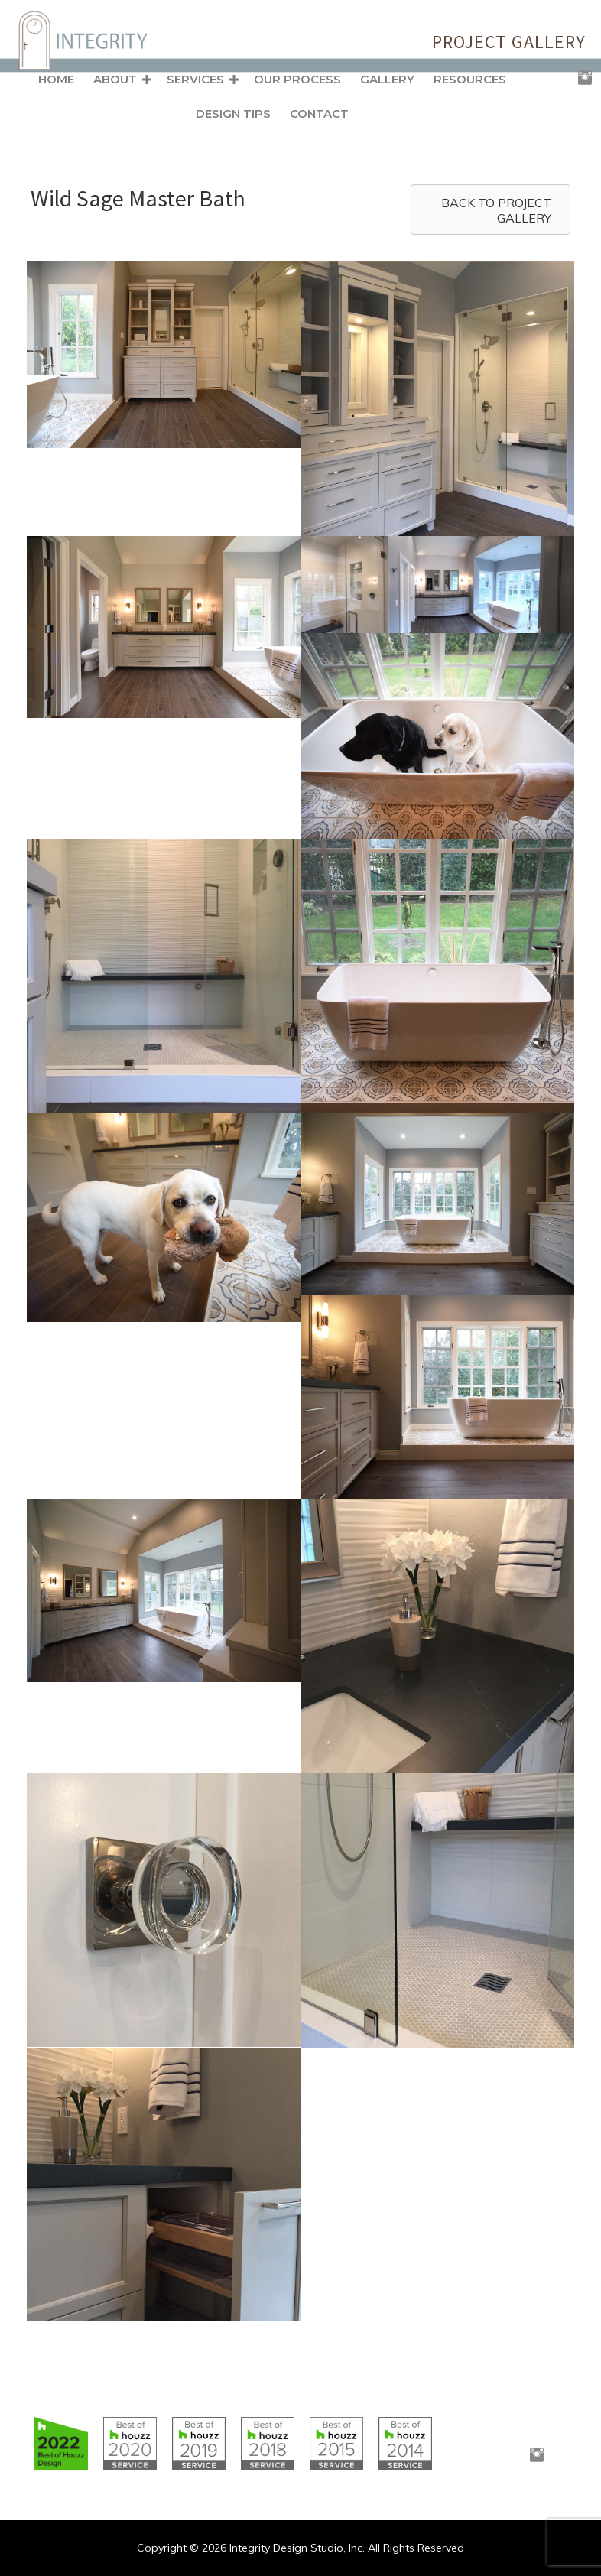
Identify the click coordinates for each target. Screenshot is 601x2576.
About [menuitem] (115, 79)
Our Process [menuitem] (297, 79)
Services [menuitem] (195, 79)
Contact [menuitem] (319, 113)
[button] (147, 79)
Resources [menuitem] (470, 79)
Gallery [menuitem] (387, 79)
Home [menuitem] (56, 79)
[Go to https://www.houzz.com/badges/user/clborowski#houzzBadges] (61, 2443)
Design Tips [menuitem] (233, 113)
